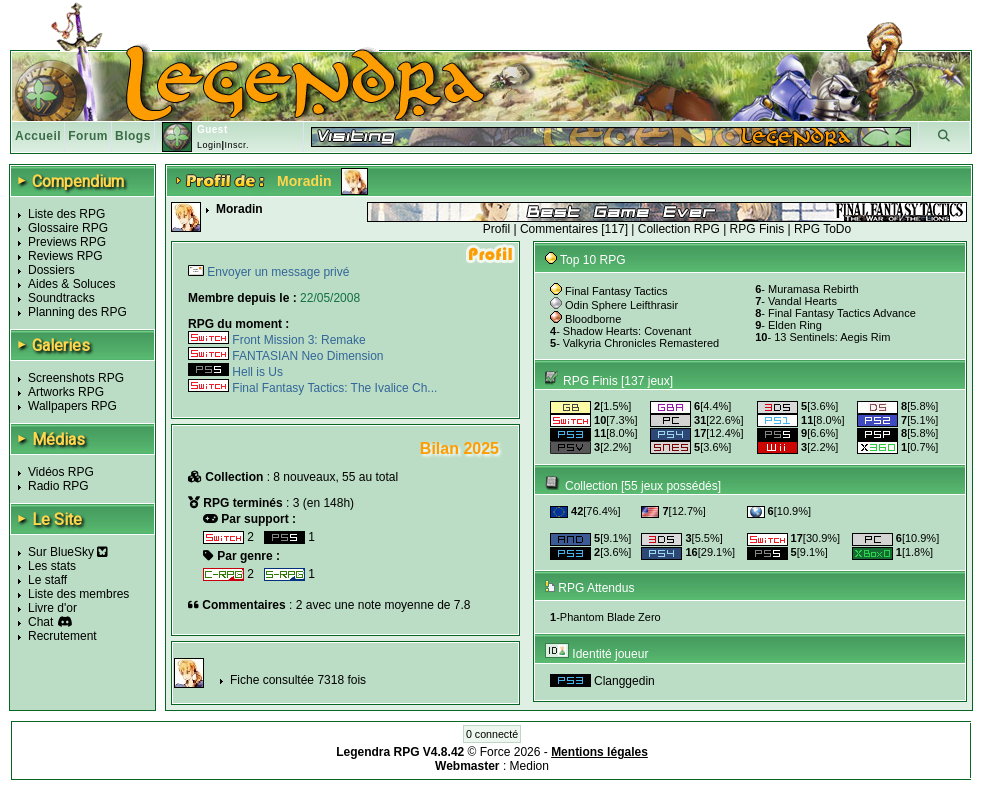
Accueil (38, 136)
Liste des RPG (66, 214)
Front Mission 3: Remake (277, 340)
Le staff (47, 580)
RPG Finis (757, 229)
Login (209, 145)
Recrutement (62, 636)
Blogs (133, 136)
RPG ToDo (822, 229)
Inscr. (236, 145)
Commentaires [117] (574, 229)
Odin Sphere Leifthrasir (621, 305)
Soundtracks (61, 298)
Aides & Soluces (71, 284)
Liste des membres (78, 594)
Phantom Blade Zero (610, 617)
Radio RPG (58, 486)
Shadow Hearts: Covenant (627, 331)
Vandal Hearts (802, 301)
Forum (88, 136)
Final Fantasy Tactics (616, 291)
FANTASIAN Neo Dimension (286, 356)
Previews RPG (67, 242)
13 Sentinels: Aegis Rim (832, 337)
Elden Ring (795, 325)
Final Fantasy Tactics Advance (842, 313)
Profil (496, 229)
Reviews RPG (65, 256)
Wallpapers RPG (72, 406)
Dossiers (51, 270)
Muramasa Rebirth (813, 289)
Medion (529, 766)
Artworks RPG (66, 392)
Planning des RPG (77, 312)
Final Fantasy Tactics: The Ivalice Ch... (312, 388)
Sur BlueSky (68, 552)
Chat (40, 622)
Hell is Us (235, 372)
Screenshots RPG (76, 378)
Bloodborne (593, 319)
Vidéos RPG (61, 472)
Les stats (52, 566)
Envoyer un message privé (276, 272)
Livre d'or (52, 608)
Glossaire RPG (68, 228)
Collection (591, 486)
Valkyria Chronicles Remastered (641, 343)
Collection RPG (679, 229)
